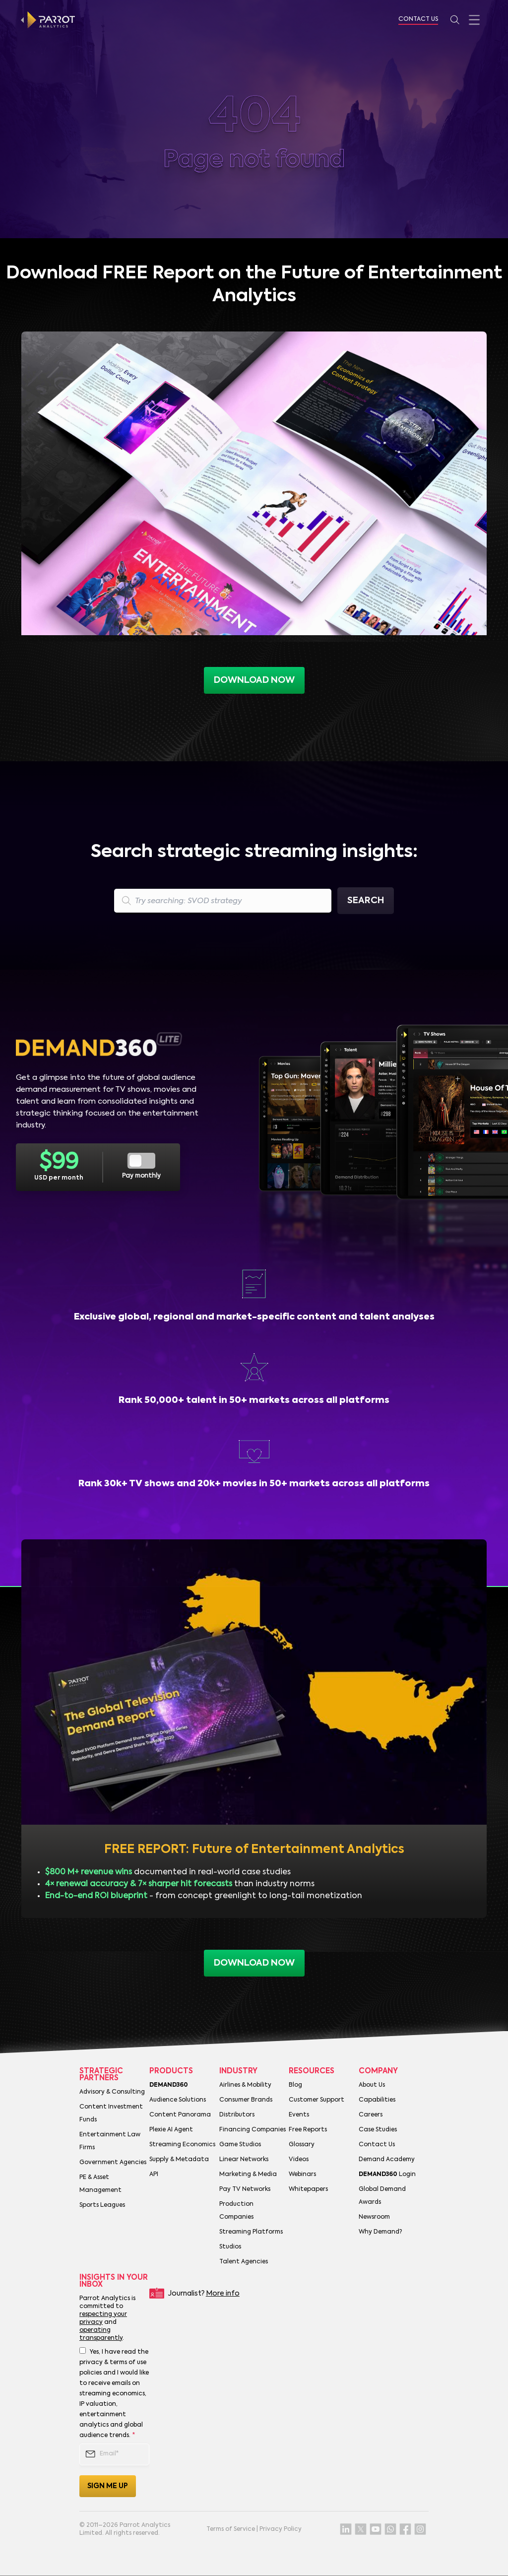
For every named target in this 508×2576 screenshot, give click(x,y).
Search (365, 900)
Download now (254, 680)
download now (254, 1963)
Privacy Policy (280, 2529)
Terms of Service (230, 2529)
